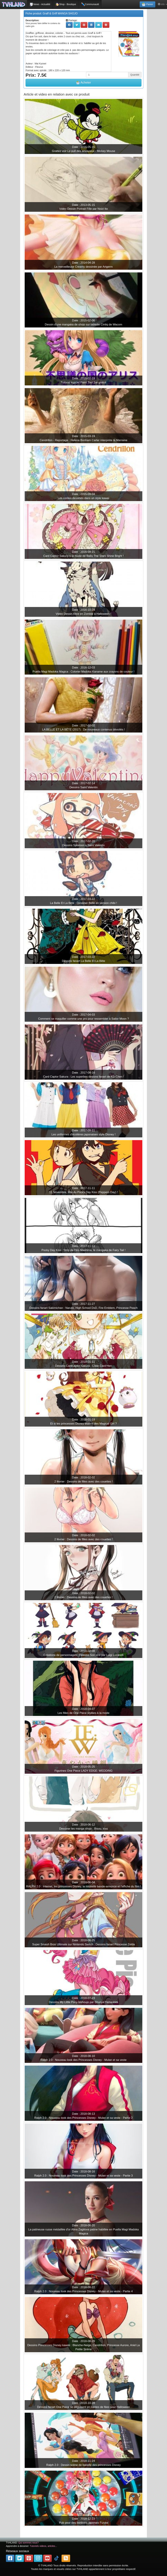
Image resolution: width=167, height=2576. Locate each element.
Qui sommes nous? (28, 2542)
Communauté (90, 4)
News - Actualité (40, 4)
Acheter (83, 83)
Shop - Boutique (65, 4)
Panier (147, 4)
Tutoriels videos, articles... (43, 2546)
